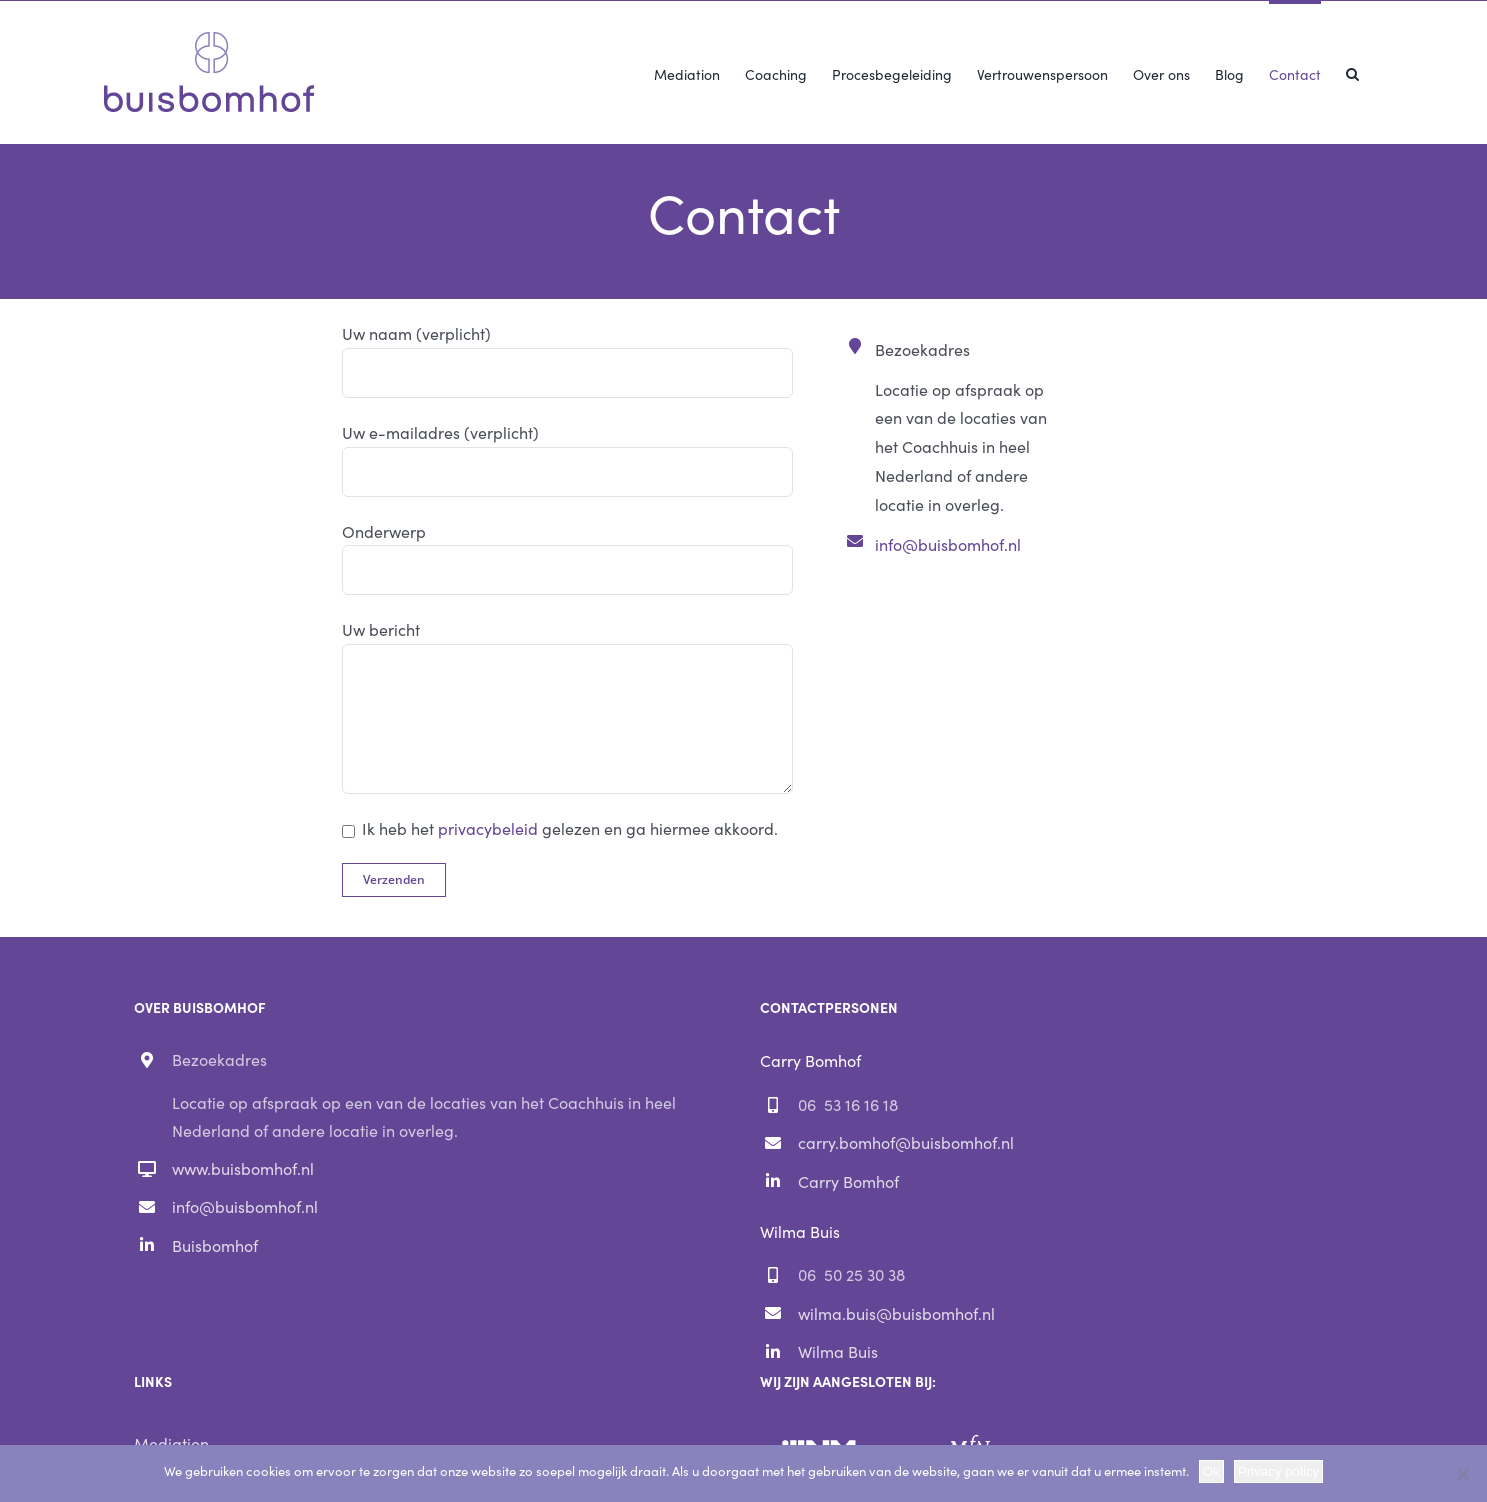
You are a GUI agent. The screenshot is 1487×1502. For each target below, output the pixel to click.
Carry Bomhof (848, 1181)
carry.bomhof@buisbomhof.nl (906, 1142)
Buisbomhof (215, 1245)
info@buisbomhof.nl (948, 544)
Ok (1211, 1471)
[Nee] (1462, 1474)
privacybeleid (488, 828)
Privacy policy (1278, 1471)
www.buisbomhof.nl (243, 1168)
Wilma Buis (838, 1351)
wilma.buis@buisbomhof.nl (896, 1313)
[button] (1352, 72)
